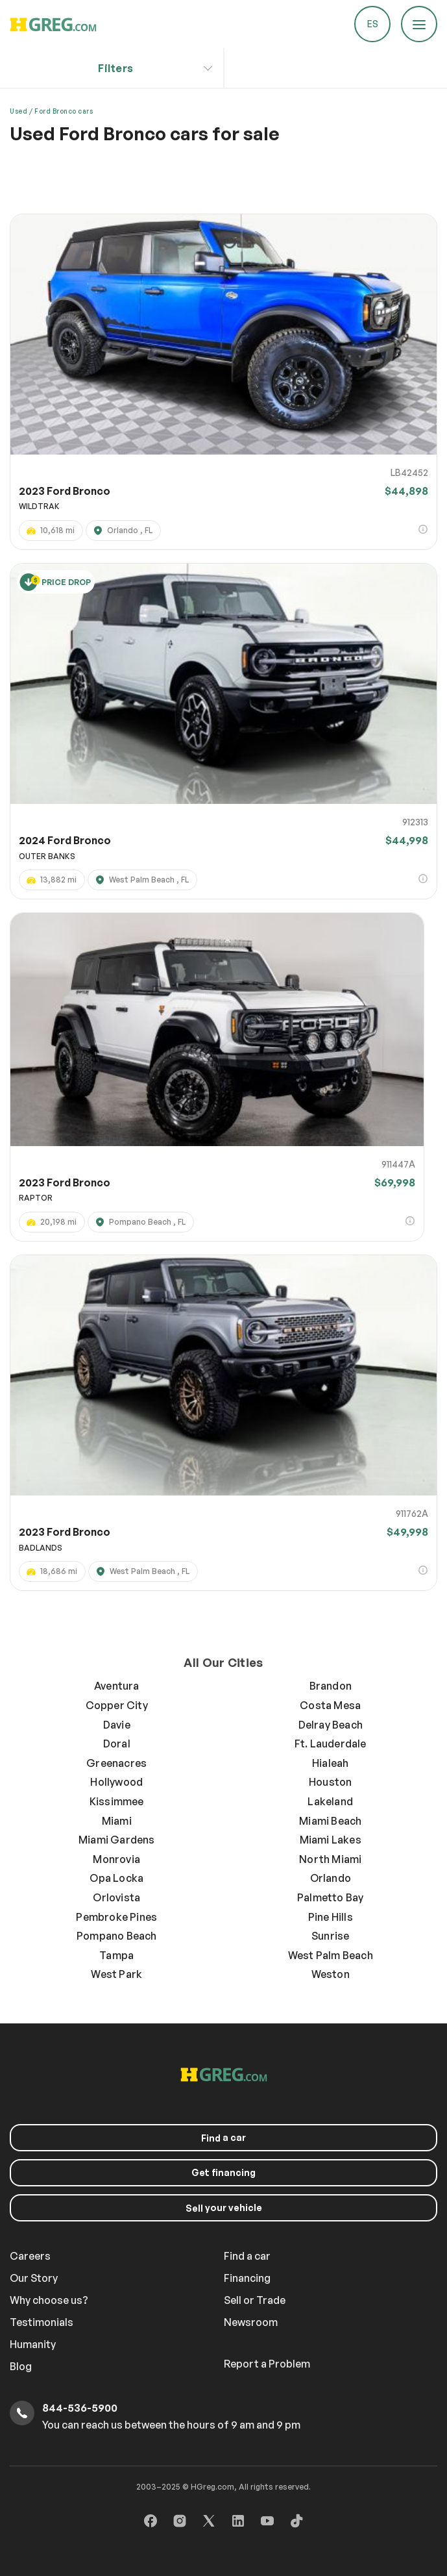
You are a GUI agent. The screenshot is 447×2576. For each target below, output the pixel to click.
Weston (330, 1974)
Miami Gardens (117, 1839)
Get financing (223, 2172)
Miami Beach (330, 1820)
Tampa (116, 1955)
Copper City (117, 1705)
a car (223, 2138)
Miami (117, 1820)
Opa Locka (116, 1877)
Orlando (330, 1877)
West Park (116, 1974)
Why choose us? (49, 2300)
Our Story (34, 2277)
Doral (116, 1743)
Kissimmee (117, 1801)
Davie (116, 1724)
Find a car (247, 2255)
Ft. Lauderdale (331, 1743)
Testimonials (41, 2322)
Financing (247, 2277)
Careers (30, 2255)
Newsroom (251, 2322)
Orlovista (116, 1897)
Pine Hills (330, 1916)
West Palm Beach (330, 1955)
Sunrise (330, 1935)
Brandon (330, 1685)
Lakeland (330, 1801)
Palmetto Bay (330, 1897)
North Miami (330, 1859)
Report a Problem (267, 2363)
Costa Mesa (330, 1705)
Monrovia (116, 1859)
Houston (330, 1781)
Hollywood (116, 1781)
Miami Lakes (330, 1839)
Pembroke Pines (116, 1916)
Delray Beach (330, 1724)
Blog (21, 2366)
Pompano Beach (117, 1935)
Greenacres (116, 1763)
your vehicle (224, 2208)
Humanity (33, 2344)
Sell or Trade (254, 2300)
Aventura (116, 1685)
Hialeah (330, 1763)
